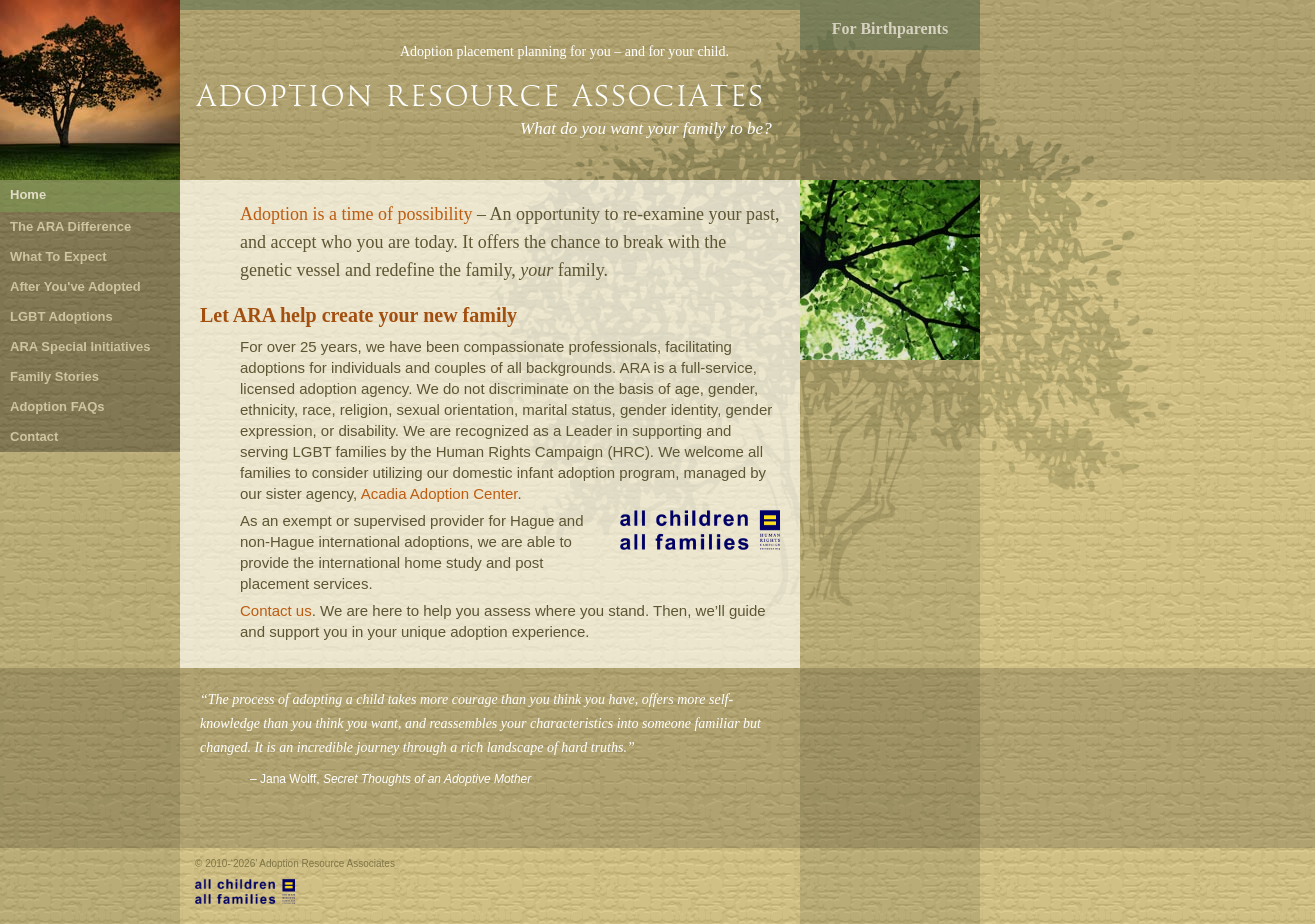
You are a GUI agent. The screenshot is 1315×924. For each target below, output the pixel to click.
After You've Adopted (75, 286)
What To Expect (58, 256)
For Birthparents (890, 28)
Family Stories (54, 376)
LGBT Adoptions (61, 316)
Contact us (276, 610)
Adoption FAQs (57, 406)
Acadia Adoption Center (439, 493)
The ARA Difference (70, 226)
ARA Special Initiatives (80, 346)
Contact (34, 436)
